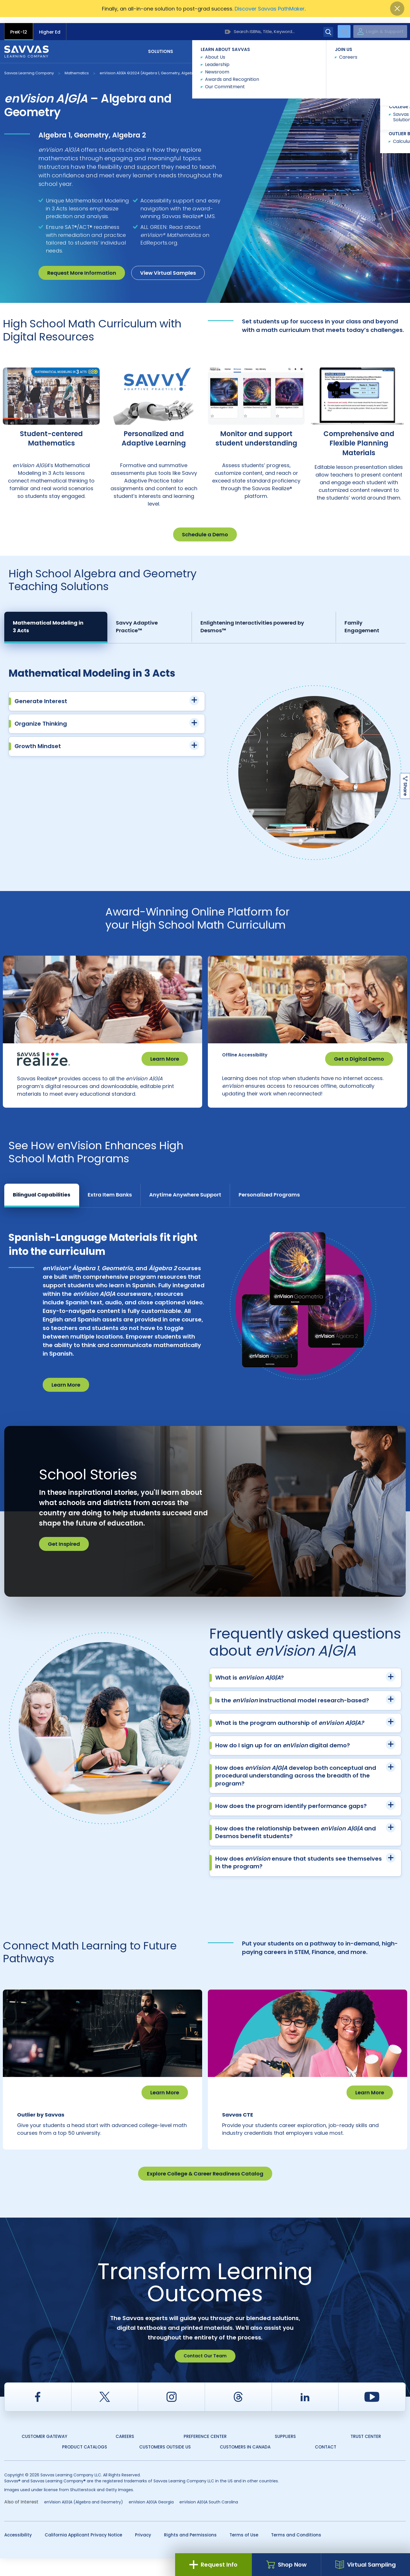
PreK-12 (18, 26)
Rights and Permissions (190, 2552)
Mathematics (77, 67)
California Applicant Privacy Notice (83, 2552)
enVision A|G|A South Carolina (208, 2519)
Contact (381, 45)
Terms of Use (243, 2552)
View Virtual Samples (168, 267)
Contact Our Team (205, 2373)
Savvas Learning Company (29, 67)
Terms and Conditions (296, 2552)
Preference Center (205, 2454)
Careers (125, 2454)
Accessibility (18, 2552)
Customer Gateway (44, 2454)
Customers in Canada (245, 2465)
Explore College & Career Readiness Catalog (205, 2191)
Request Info (213, 2564)
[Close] (397, 8)
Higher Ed (49, 26)
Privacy (143, 2552)
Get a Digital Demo (359, 1052)
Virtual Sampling (365, 2564)
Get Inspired (64, 1549)
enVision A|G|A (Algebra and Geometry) (83, 2519)
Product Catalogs (84, 2465)
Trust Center (365, 2454)
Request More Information (81, 267)
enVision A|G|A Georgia (151, 2519)
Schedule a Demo (205, 528)
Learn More (164, 1052)
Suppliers (285, 2454)
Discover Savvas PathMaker (270, 8)
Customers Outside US (165, 2465)
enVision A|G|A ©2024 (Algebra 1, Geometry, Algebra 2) (150, 67)
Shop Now (286, 2564)
